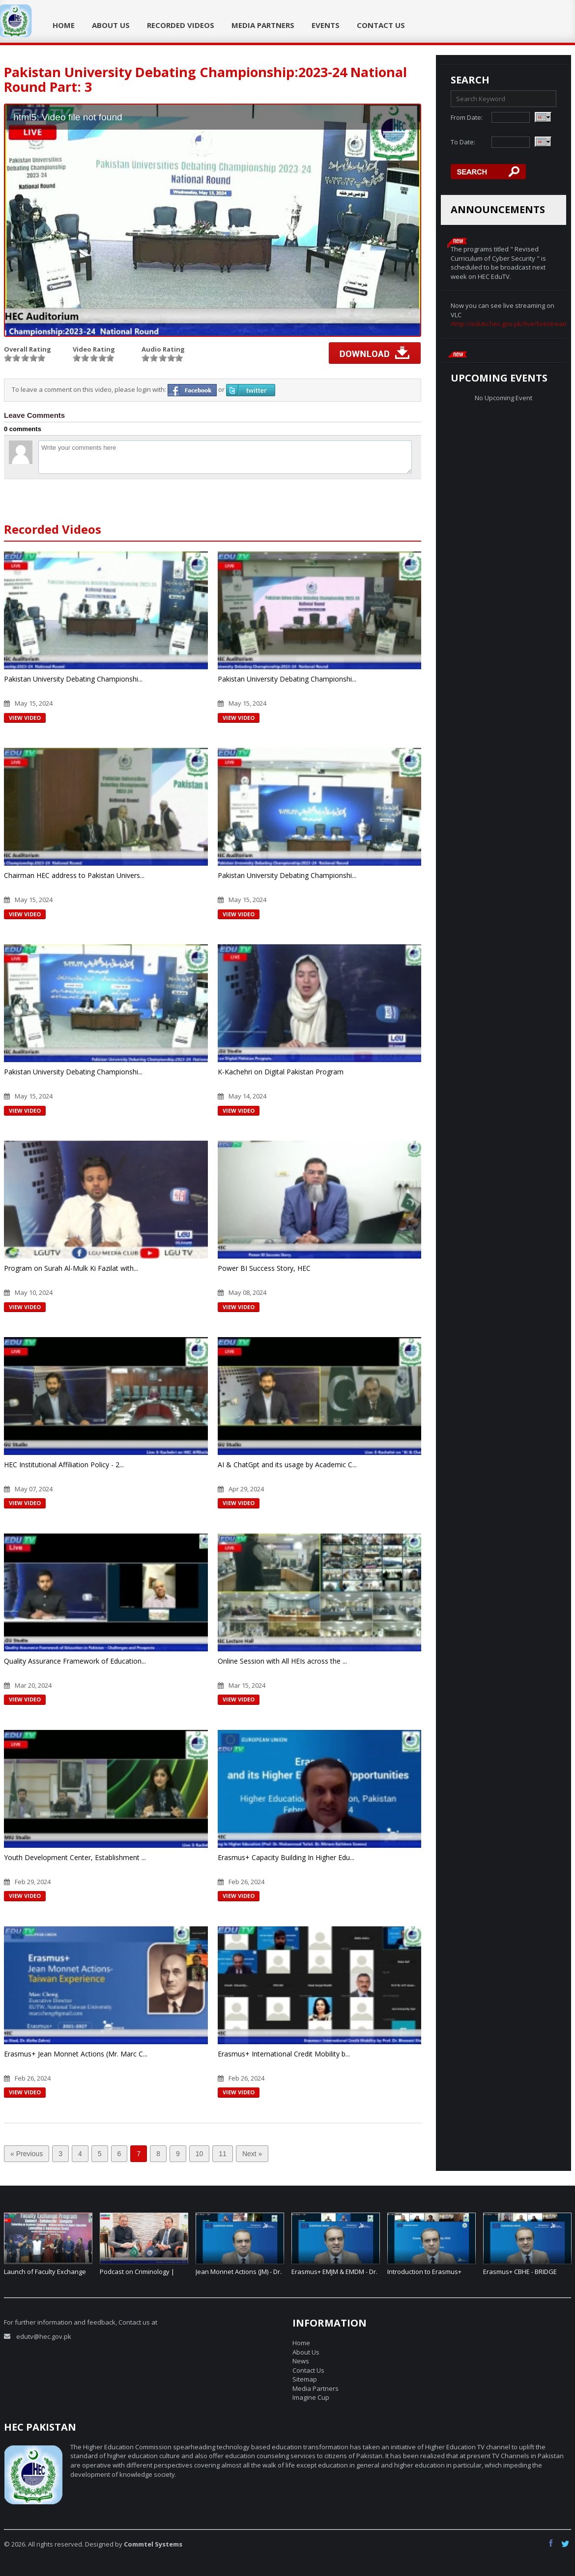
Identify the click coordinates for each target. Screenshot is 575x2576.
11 (223, 2154)
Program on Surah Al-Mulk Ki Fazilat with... (71, 1268)
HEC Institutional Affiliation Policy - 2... (64, 1464)
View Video (25, 717)
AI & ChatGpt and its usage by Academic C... (287, 1464)
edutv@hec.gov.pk (43, 2336)
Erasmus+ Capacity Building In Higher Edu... (286, 1857)
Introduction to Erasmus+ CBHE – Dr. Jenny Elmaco (424, 2276)
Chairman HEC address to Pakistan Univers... (74, 875)
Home (64, 25)
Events (326, 25)
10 (199, 2154)
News (300, 2361)
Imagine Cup (310, 2397)
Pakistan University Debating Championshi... (73, 679)
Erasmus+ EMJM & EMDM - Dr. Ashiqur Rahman (334, 2276)
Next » (252, 2154)
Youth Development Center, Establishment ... (75, 1857)
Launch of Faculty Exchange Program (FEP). (45, 2276)
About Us (111, 25)
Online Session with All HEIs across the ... (282, 1661)
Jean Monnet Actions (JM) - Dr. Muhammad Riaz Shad (239, 2276)
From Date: (467, 117)
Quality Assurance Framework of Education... (75, 1661)
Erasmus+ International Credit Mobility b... (284, 2053)
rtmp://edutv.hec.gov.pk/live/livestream (509, 323)
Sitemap (304, 2379)
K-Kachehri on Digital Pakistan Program (281, 1071)
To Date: (463, 141)
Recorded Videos (180, 25)
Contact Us (381, 25)
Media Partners (262, 25)
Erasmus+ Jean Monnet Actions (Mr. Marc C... (75, 2053)
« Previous (26, 2154)
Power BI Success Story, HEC (264, 1268)
